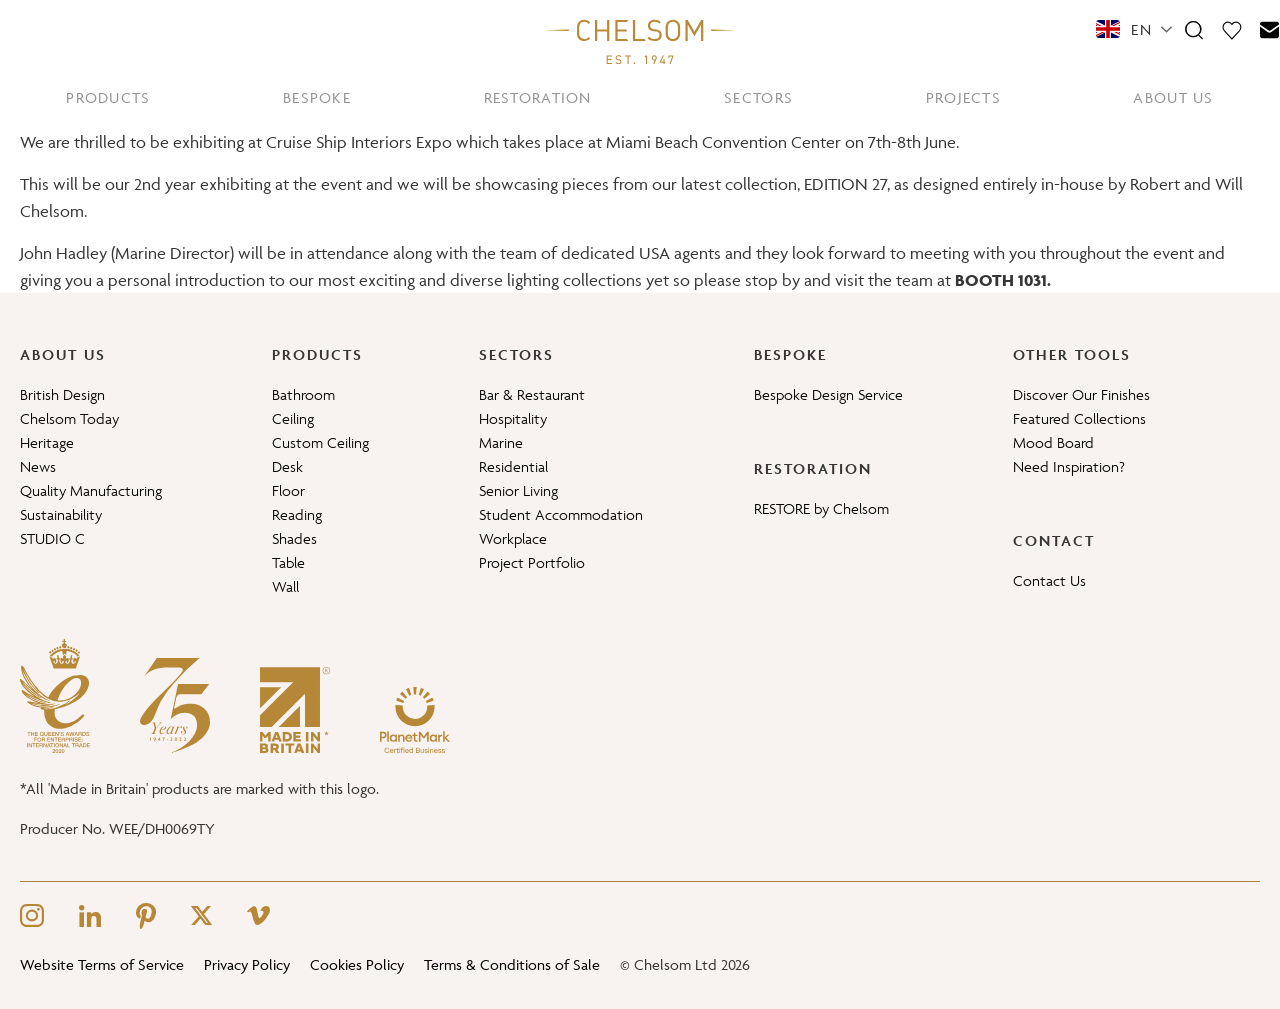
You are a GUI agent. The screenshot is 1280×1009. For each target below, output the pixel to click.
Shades (294, 538)
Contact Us (1049, 580)
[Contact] (1270, 29)
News (38, 466)
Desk (287, 466)
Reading (297, 514)
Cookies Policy (357, 964)
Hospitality (513, 418)
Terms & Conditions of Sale (512, 964)
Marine (501, 442)
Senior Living (518, 490)
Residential (513, 466)
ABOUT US (1173, 97)
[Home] (640, 41)
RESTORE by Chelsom (821, 508)
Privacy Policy (247, 964)
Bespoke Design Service (828, 394)
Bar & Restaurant (532, 394)
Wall (285, 586)
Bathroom (303, 394)
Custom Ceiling (320, 442)
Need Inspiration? (1069, 466)
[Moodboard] (1232, 29)
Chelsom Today (69, 418)
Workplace (513, 538)
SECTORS (758, 97)
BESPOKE (317, 97)
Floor (288, 490)
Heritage (47, 442)
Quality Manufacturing (91, 490)
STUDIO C (52, 538)
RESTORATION (538, 97)
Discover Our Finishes (1081, 394)
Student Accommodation (561, 514)
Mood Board (1053, 442)
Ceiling (293, 418)
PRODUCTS (108, 97)
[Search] (1194, 29)
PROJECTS (963, 97)
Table (288, 562)
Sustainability (61, 514)
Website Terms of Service (102, 964)
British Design (62, 394)
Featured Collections (1079, 418)
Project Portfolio (532, 562)
